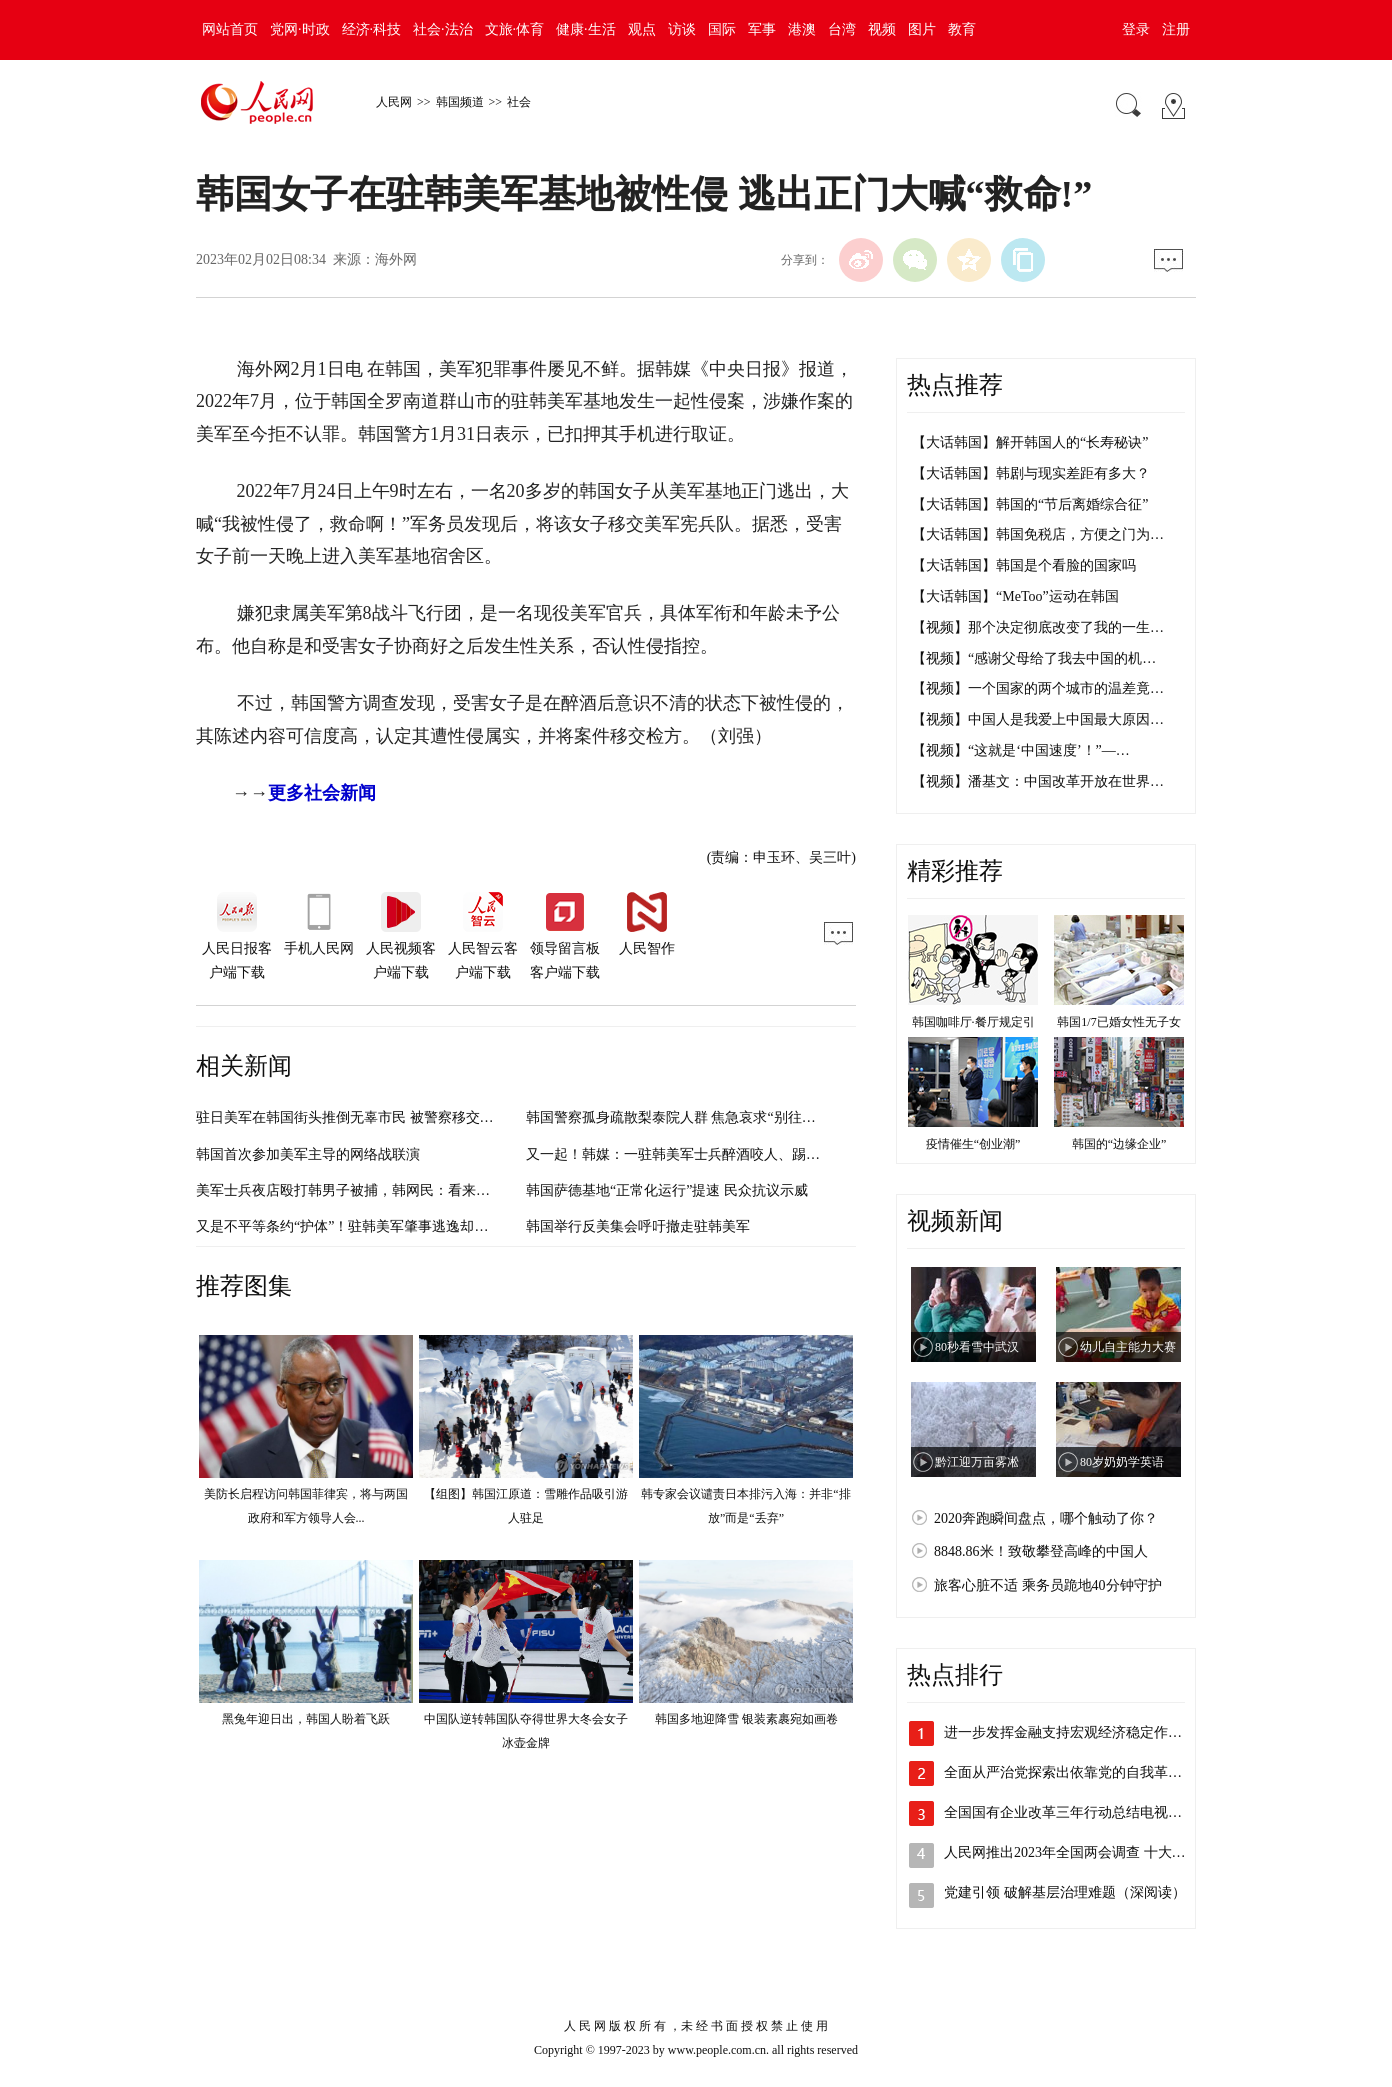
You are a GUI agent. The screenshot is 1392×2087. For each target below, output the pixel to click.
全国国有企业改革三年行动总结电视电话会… (1084, 1812)
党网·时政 (300, 29)
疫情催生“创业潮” (973, 1144)
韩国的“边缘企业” (1119, 1144)
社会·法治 (443, 29)
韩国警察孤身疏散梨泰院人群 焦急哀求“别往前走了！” (695, 1117)
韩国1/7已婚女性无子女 (1118, 1022)
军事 (762, 29)
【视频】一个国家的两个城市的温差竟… (1038, 688)
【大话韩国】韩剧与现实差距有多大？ (1031, 473)
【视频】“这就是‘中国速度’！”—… (1021, 750)
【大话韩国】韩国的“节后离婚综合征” (1030, 504)
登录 (1136, 29)
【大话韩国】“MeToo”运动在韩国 (1015, 596)
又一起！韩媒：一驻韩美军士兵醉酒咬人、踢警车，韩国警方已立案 (736, 1154)
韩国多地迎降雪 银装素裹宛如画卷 (746, 1719)
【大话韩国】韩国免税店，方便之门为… (1038, 534)
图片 (922, 29)
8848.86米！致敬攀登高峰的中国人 (1041, 1551)
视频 (882, 29)
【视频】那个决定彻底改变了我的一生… (1038, 627)
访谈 (682, 29)
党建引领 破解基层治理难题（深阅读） (1065, 1892)
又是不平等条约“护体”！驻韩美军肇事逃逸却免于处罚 (363, 1226)
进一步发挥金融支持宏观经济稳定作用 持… (1079, 1732)
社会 (519, 102)
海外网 (396, 259)
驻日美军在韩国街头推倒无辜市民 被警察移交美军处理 (366, 1117)
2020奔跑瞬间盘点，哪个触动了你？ (1046, 1518)
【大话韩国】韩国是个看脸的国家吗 (1024, 565)
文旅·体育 (515, 29)
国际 (722, 29)
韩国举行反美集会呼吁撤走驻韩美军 (638, 1226)
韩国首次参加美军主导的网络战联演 (308, 1154)
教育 (962, 29)
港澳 (802, 29)
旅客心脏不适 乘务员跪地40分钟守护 (1048, 1585)
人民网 (394, 102)
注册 (1176, 29)
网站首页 (230, 29)
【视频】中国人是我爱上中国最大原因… (1038, 719)
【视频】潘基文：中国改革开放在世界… (1038, 781)
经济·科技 (372, 29)
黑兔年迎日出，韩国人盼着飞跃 (306, 1719)
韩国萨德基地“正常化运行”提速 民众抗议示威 (667, 1190)
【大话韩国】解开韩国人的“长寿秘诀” (1030, 442)
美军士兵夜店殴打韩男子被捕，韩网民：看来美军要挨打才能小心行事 (413, 1190)
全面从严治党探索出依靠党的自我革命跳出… (1084, 1772)
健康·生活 (586, 29)
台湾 (842, 29)
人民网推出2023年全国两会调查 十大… (1065, 1852)
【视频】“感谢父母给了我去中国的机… (1034, 658)
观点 (642, 29)
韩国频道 (460, 102)
